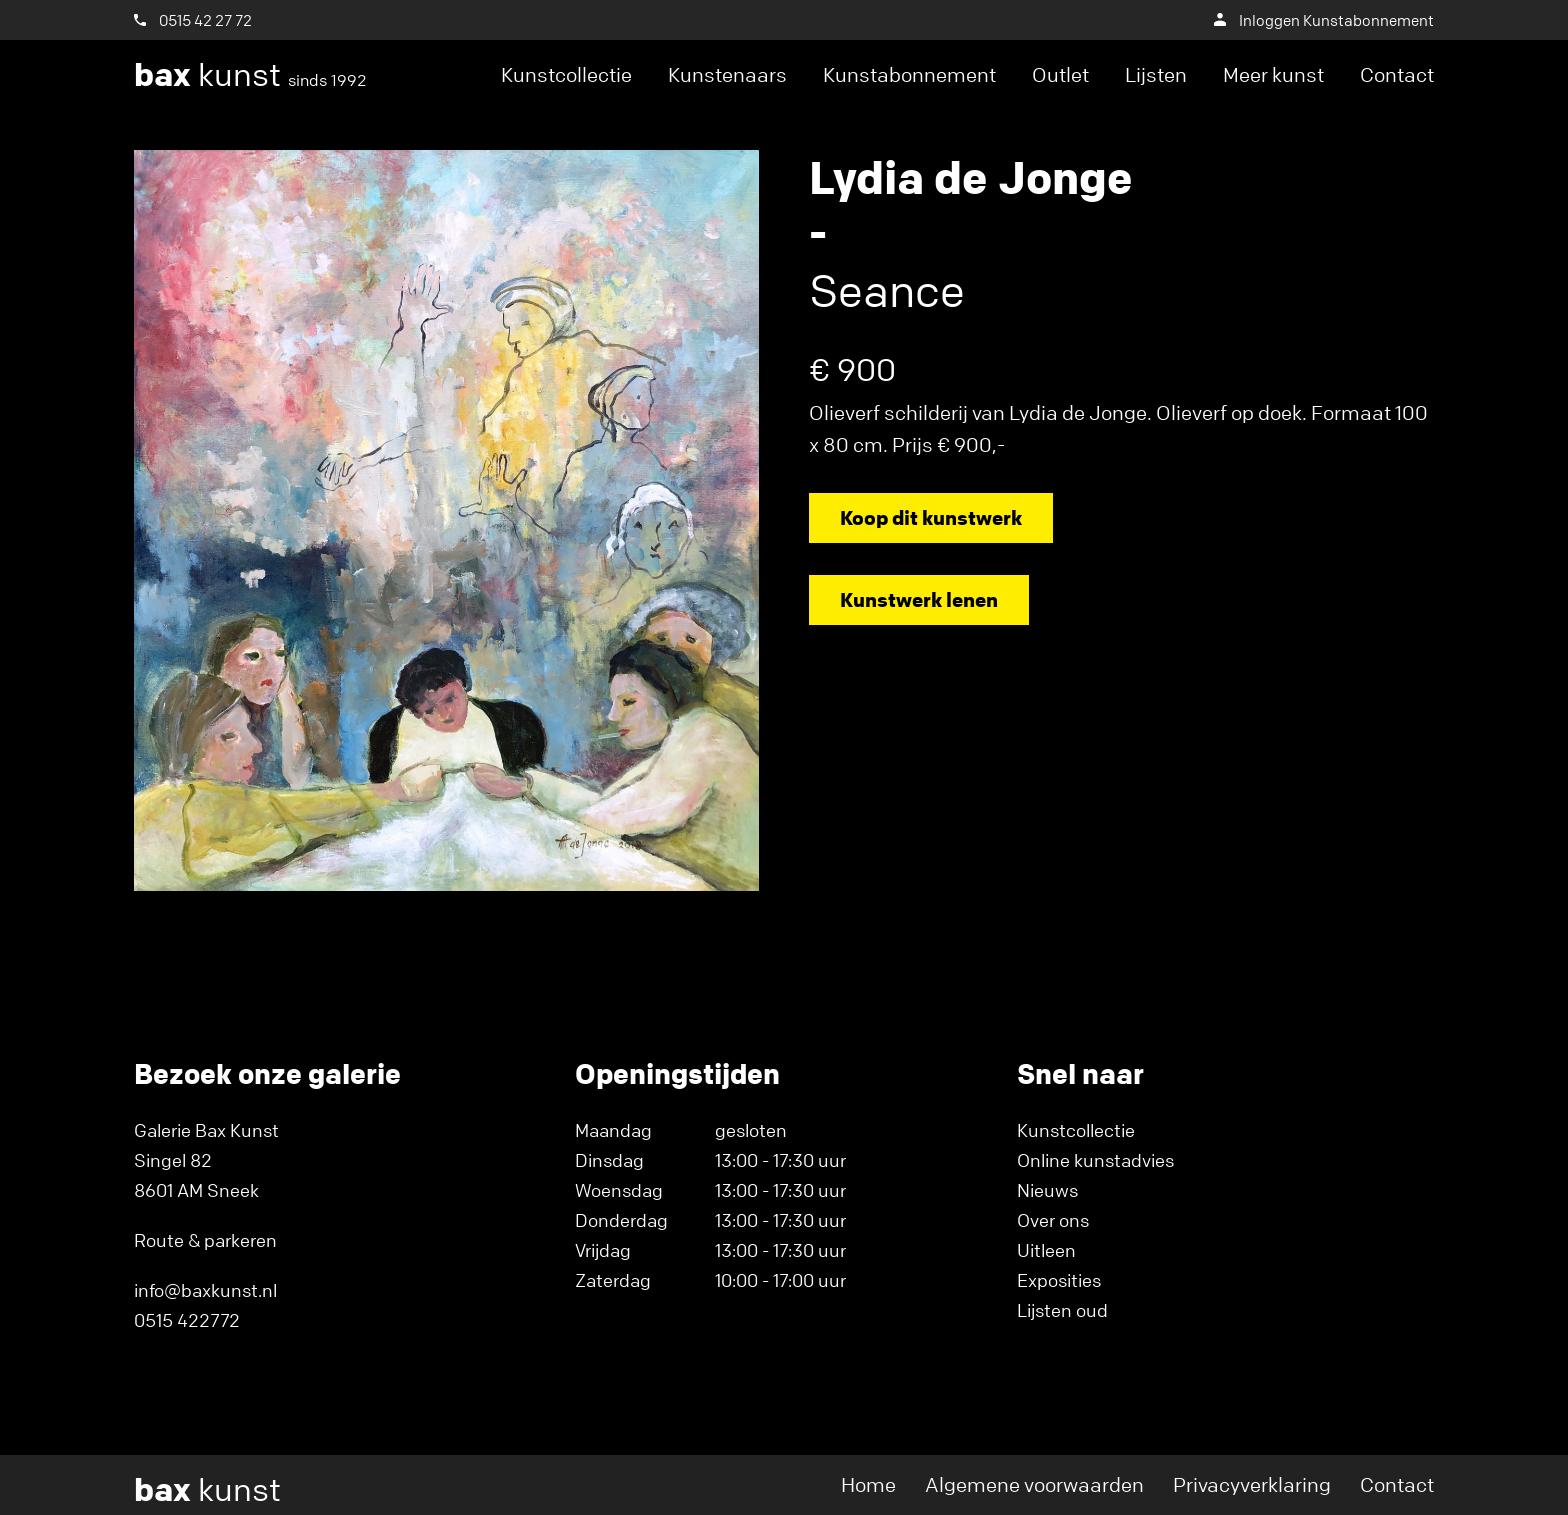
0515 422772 (187, 1320)
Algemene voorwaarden (1034, 1484)
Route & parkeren (205, 1240)
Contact (1397, 74)
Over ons (1053, 1220)
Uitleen (1046, 1250)
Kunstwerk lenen (919, 599)
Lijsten (1156, 74)
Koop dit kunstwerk (931, 517)
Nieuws (1047, 1190)
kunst (250, 75)
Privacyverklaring (1252, 1484)
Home (868, 1484)
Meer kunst (1273, 74)
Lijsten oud (1062, 1310)
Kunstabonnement (909, 74)
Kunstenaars (727, 74)
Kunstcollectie (566, 74)
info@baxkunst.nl (205, 1290)
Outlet (1060, 74)
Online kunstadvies (1095, 1160)
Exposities (1059, 1280)
